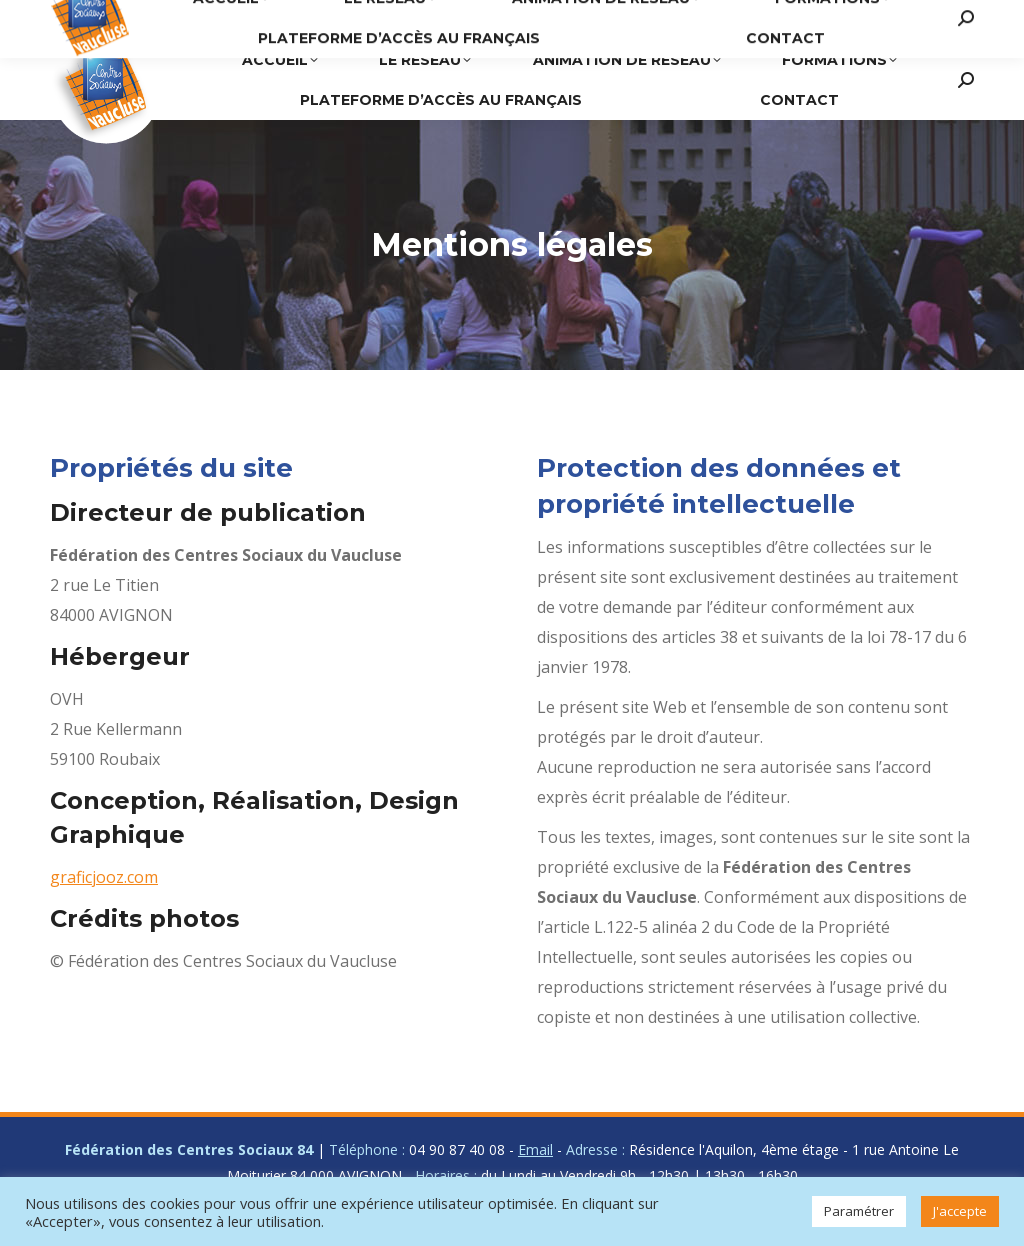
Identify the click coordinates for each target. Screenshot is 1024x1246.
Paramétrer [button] (859, 1211)
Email (535, 1149)
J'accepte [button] (960, 1211)
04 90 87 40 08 (605, 20)
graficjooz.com (104, 877)
